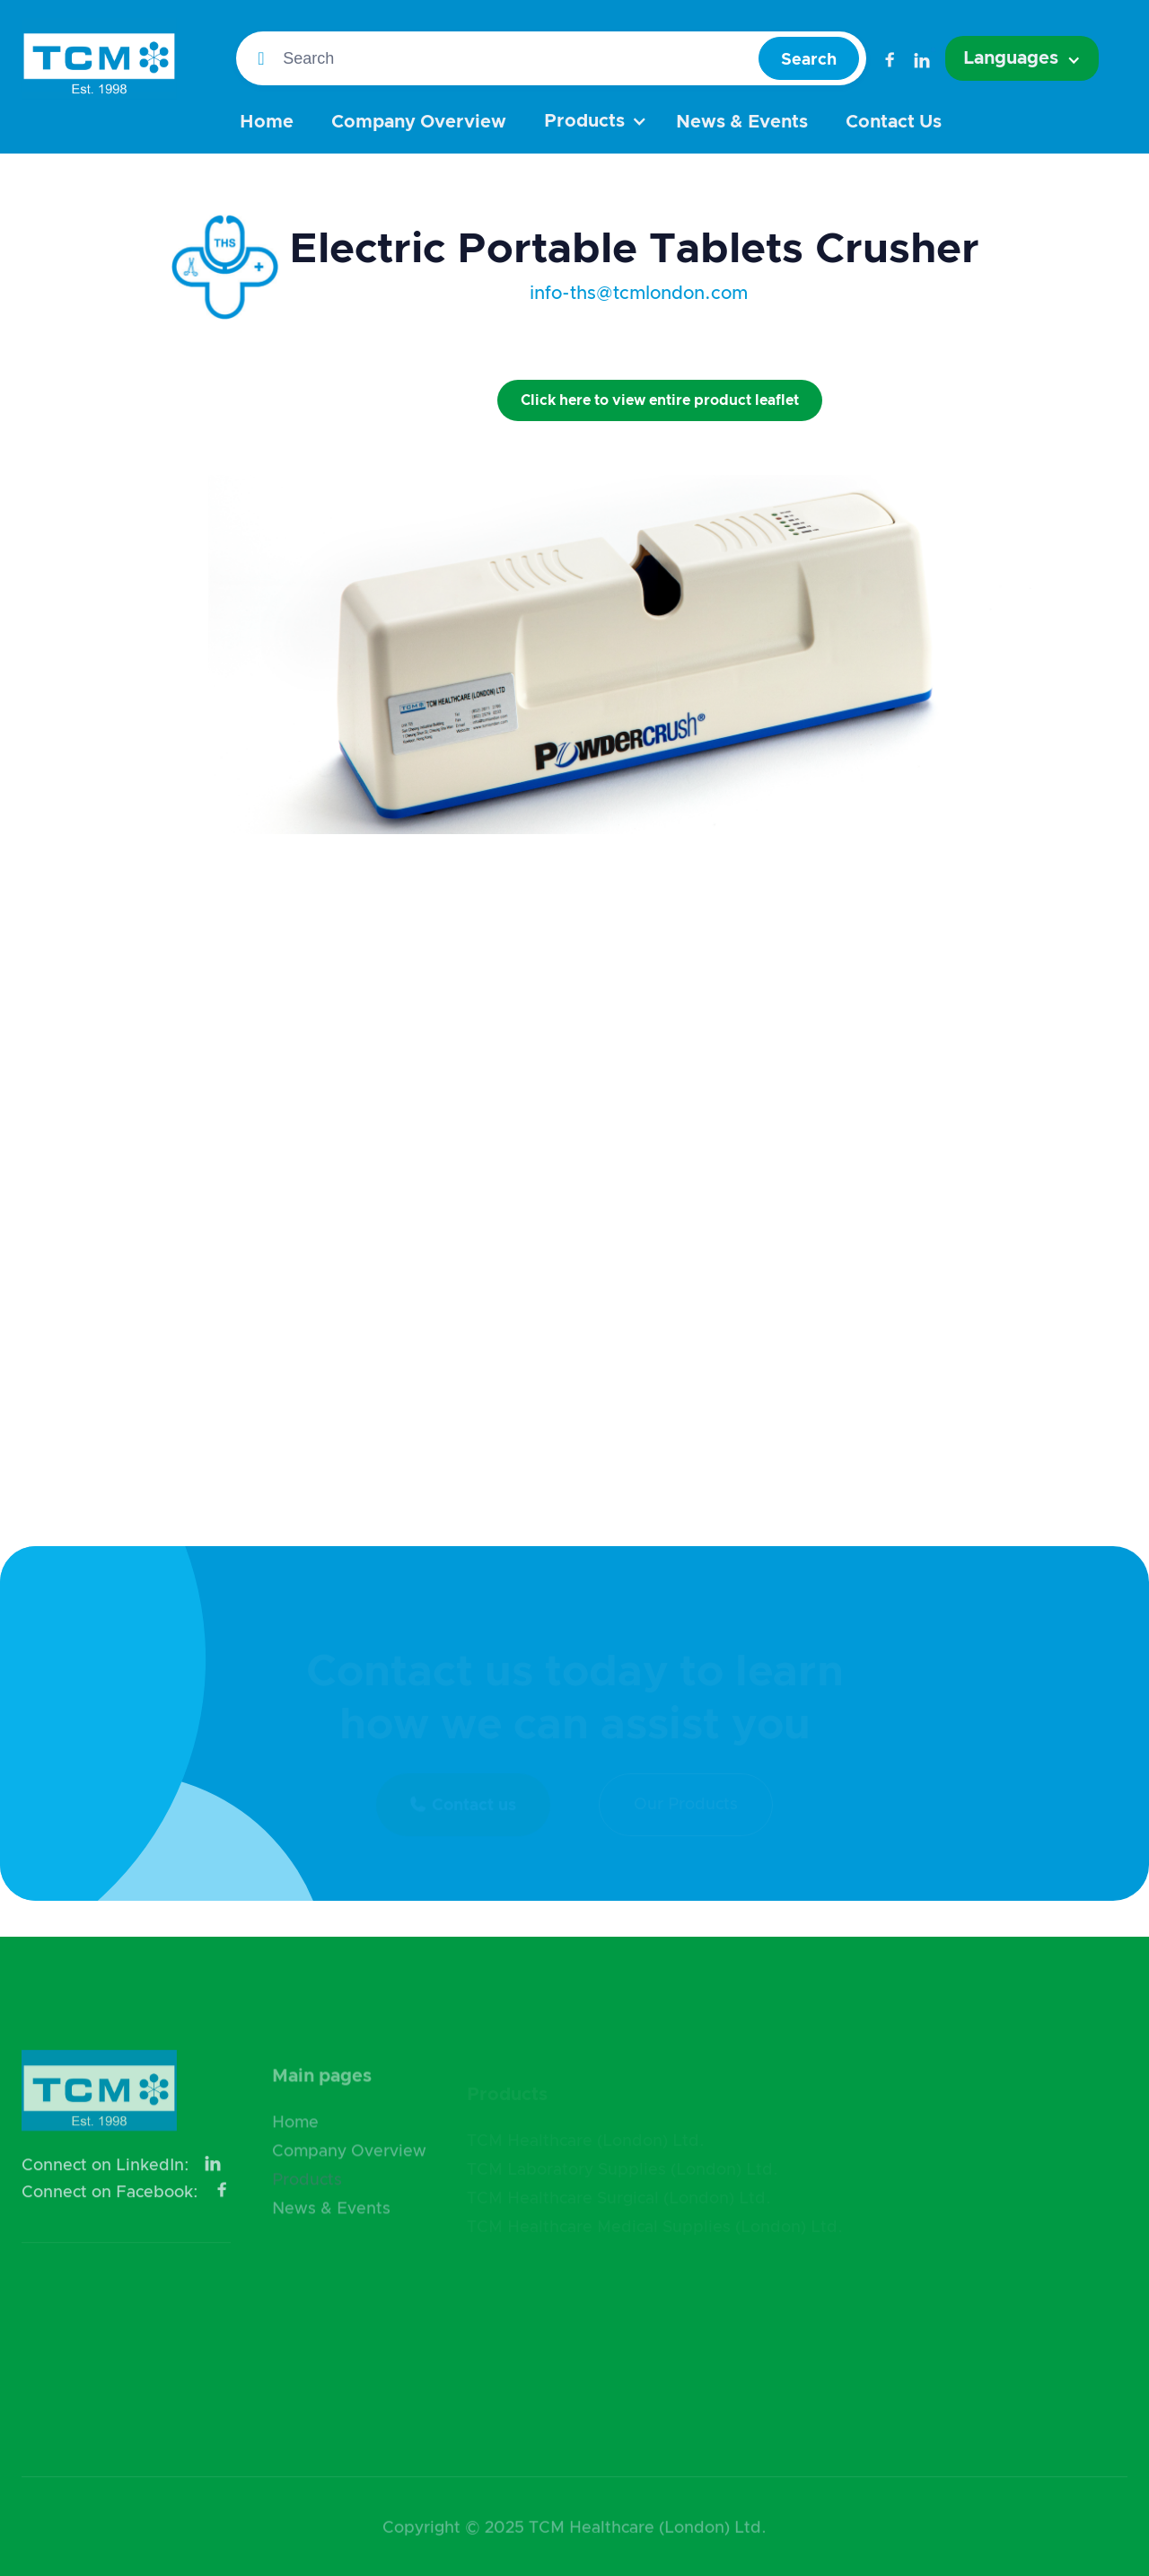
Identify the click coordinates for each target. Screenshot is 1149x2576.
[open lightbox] (225, 427)
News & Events (742, 122)
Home (267, 122)
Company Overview (418, 122)
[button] (1022, 58)
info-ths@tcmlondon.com (639, 294)
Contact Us (894, 122)
